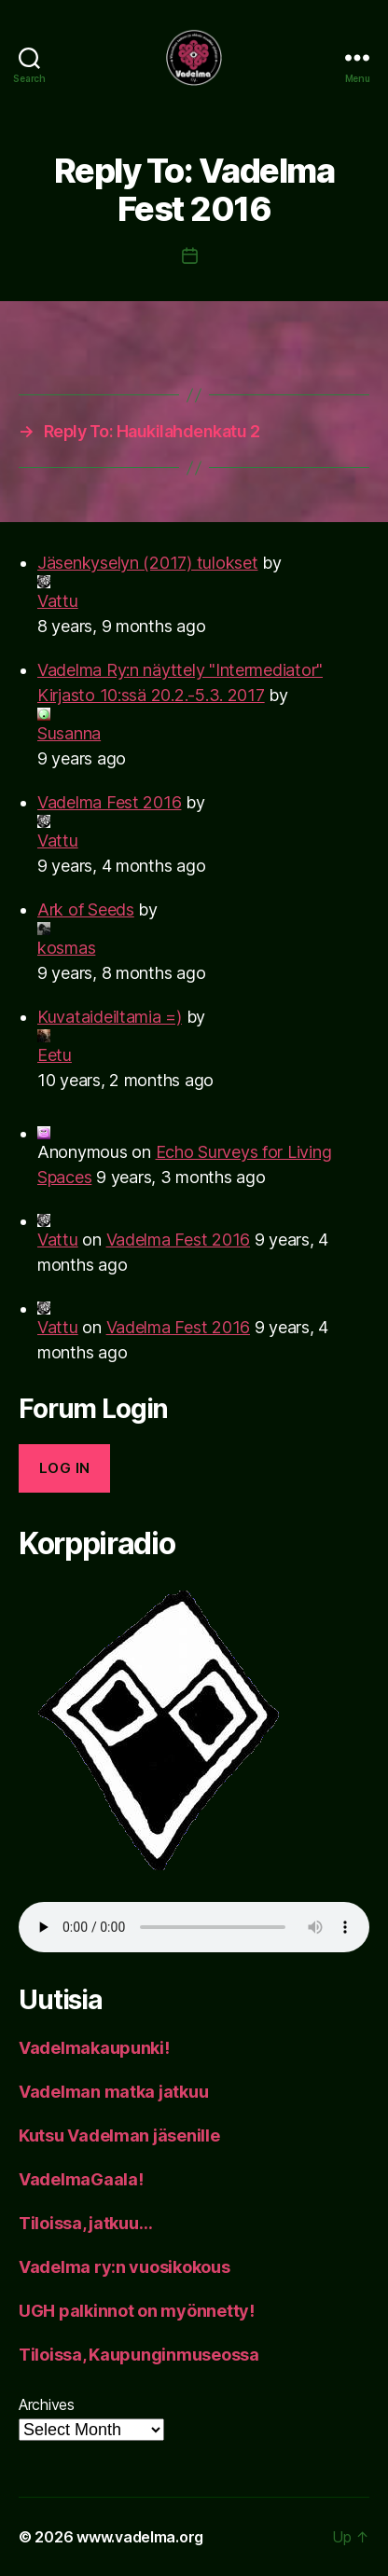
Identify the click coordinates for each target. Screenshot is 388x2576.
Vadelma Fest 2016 (109, 802)
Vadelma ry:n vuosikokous (124, 2267)
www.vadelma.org (139, 2537)
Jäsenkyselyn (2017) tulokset (147, 562)
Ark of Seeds (85, 909)
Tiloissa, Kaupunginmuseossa (139, 2354)
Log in (64, 1468)
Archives (47, 2404)
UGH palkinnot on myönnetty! (137, 2311)
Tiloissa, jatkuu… (85, 2223)
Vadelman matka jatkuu (113, 2091)
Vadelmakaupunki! (94, 2048)
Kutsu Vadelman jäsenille (119, 2135)
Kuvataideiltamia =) (109, 1016)
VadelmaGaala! (81, 2179)
